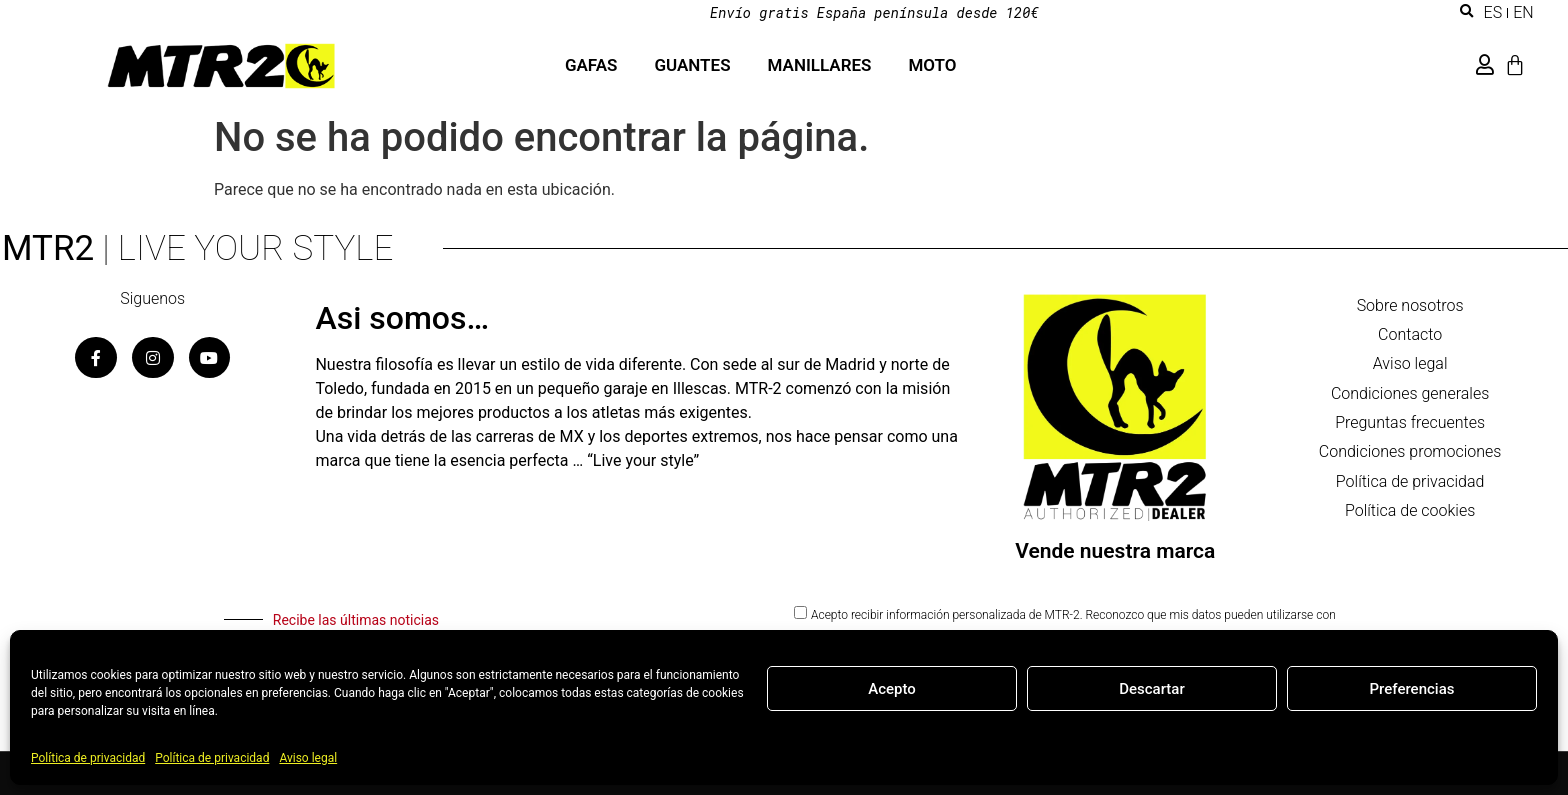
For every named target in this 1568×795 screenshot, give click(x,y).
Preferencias (1412, 689)
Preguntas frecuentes (1410, 425)
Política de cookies (1410, 515)
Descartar (1152, 689)
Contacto (1410, 335)
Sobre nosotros (1410, 305)
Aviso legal (308, 758)
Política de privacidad (88, 758)
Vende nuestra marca (1115, 551)
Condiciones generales (1410, 395)
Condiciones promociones (1410, 455)
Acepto (892, 689)
